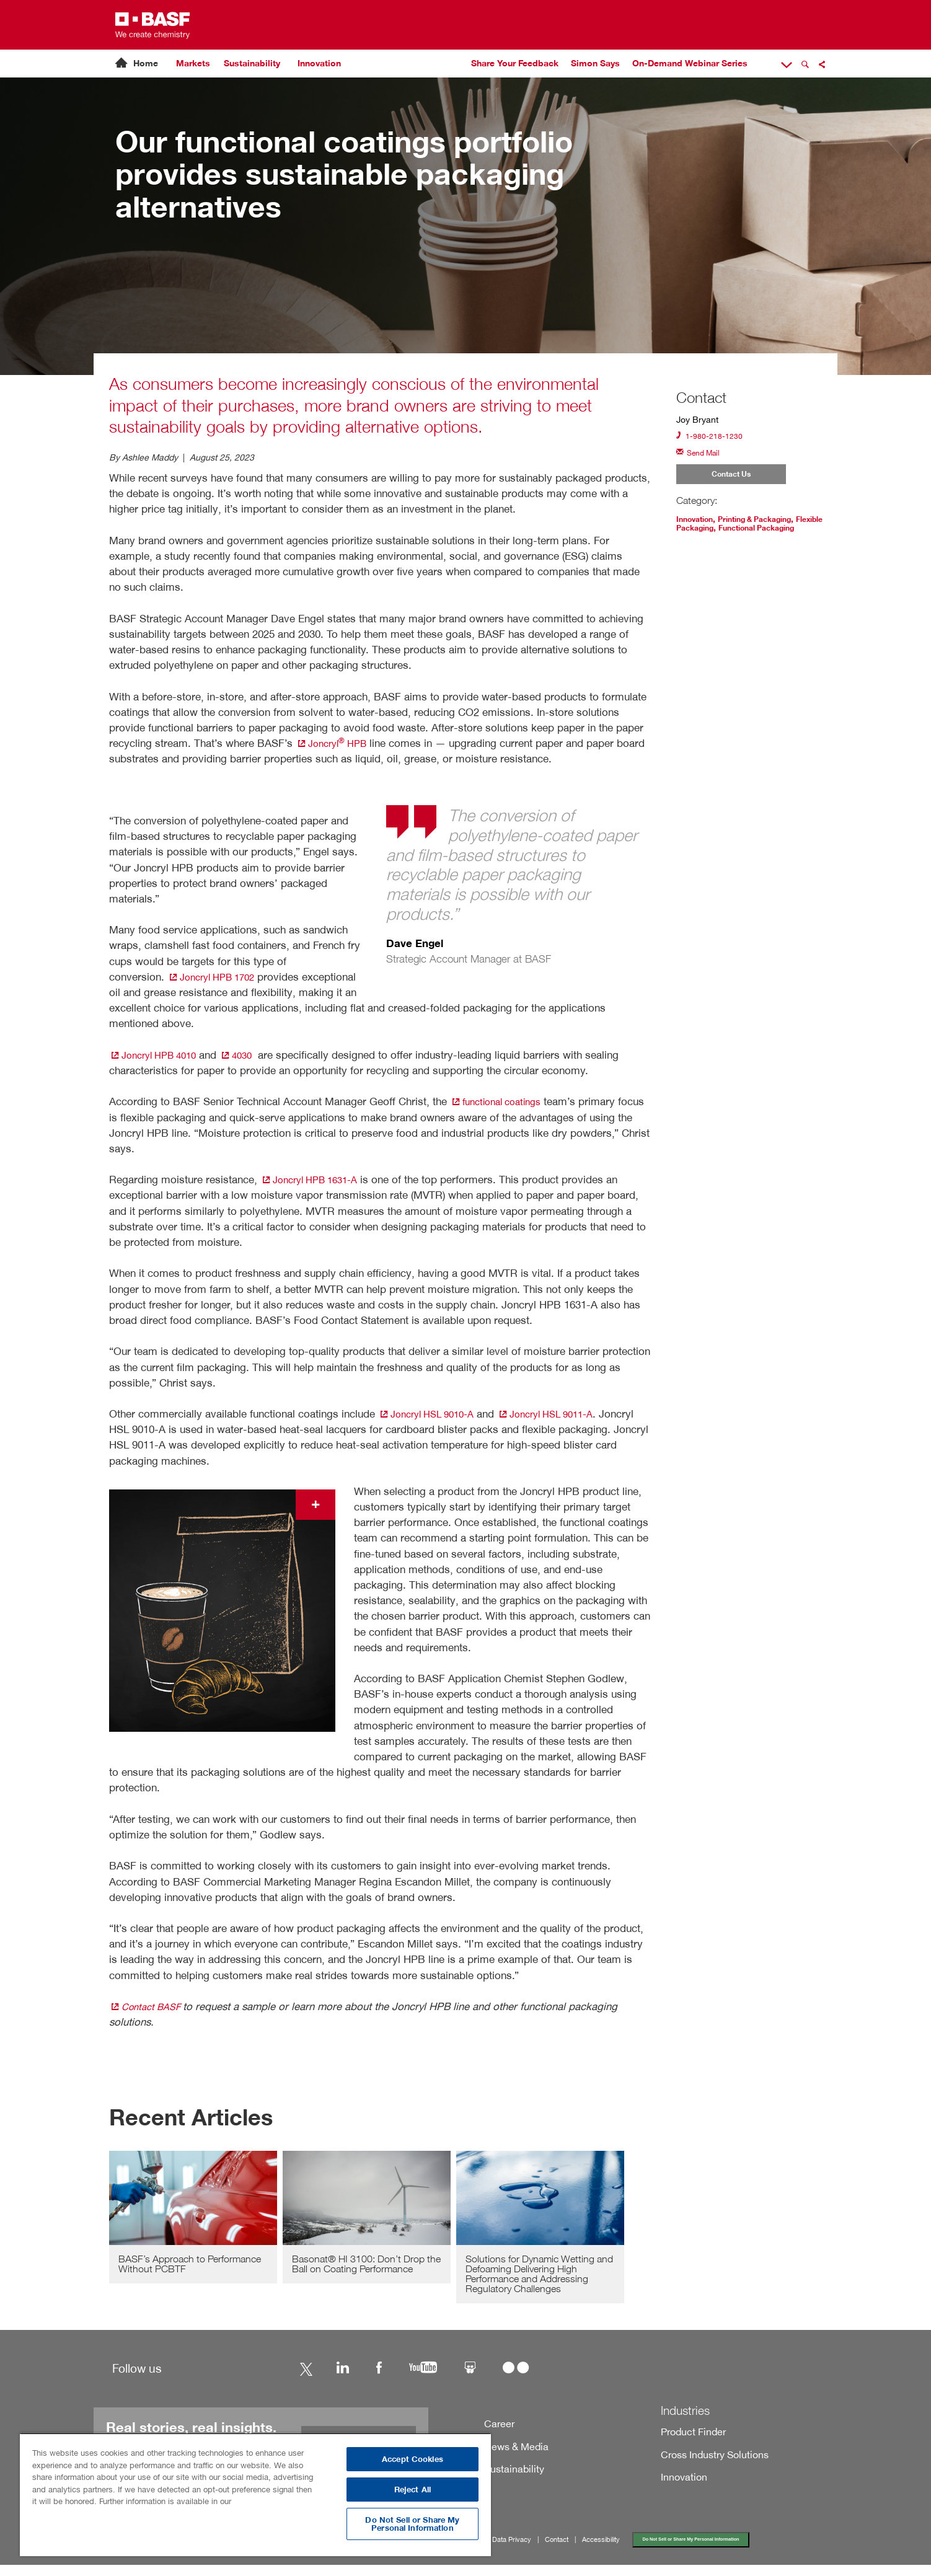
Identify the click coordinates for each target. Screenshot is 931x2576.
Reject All (412, 2489)
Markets (193, 63)
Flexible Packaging (716, 533)
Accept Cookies (412, 2459)
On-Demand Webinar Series (690, 63)
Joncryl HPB (336, 743)
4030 (250, 1054)
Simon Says (595, 63)
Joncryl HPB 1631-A (315, 1179)
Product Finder (690, 2440)
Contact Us (731, 478)
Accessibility (617, 2548)
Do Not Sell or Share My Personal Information (720, 2549)
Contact (569, 2548)
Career (497, 2431)
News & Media (512, 2454)
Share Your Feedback (514, 63)
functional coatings (501, 1101)
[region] (255, 2494)
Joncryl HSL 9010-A (432, 1414)
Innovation (319, 63)
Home (145, 63)
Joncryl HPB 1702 (217, 976)
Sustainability (252, 63)
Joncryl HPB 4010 (158, 1054)
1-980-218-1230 (713, 437)
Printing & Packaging (768, 525)
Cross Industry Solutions (708, 2463)
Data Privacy (521, 2548)
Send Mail (701, 455)
